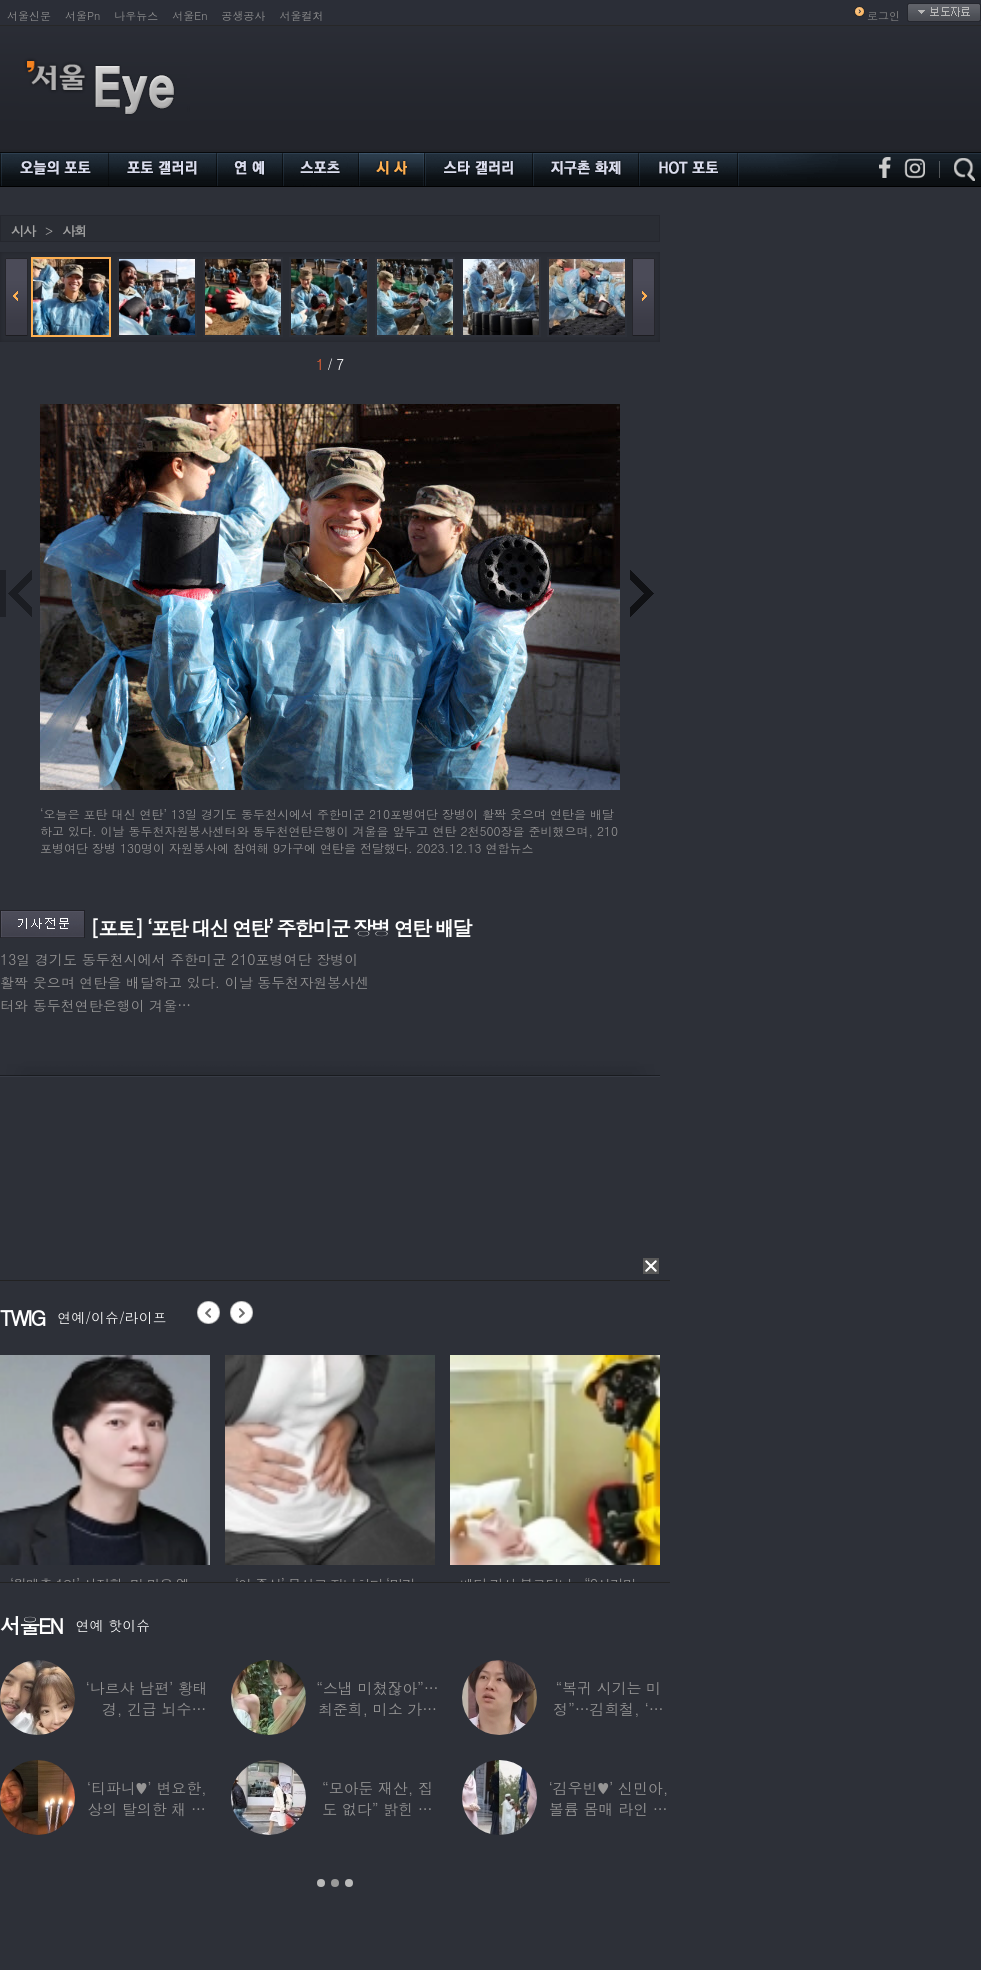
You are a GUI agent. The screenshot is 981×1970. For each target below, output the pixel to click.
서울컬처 (302, 15)
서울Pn (82, 15)
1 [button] (321, 1883)
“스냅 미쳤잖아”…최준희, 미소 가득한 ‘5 (377, 1708)
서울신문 (29, 15)
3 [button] (349, 1883)
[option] (105, 1457)
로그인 (883, 15)
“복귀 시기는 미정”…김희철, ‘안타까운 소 (608, 1708)
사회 (74, 230)
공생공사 (244, 15)
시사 (23, 230)
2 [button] (335, 1883)
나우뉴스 (136, 15)
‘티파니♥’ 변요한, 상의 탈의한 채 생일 (147, 1808)
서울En (189, 15)
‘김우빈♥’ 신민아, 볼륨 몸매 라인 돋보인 (609, 1808)
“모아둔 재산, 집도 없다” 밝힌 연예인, (377, 1808)
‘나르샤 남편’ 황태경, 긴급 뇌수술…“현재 (147, 1708)
